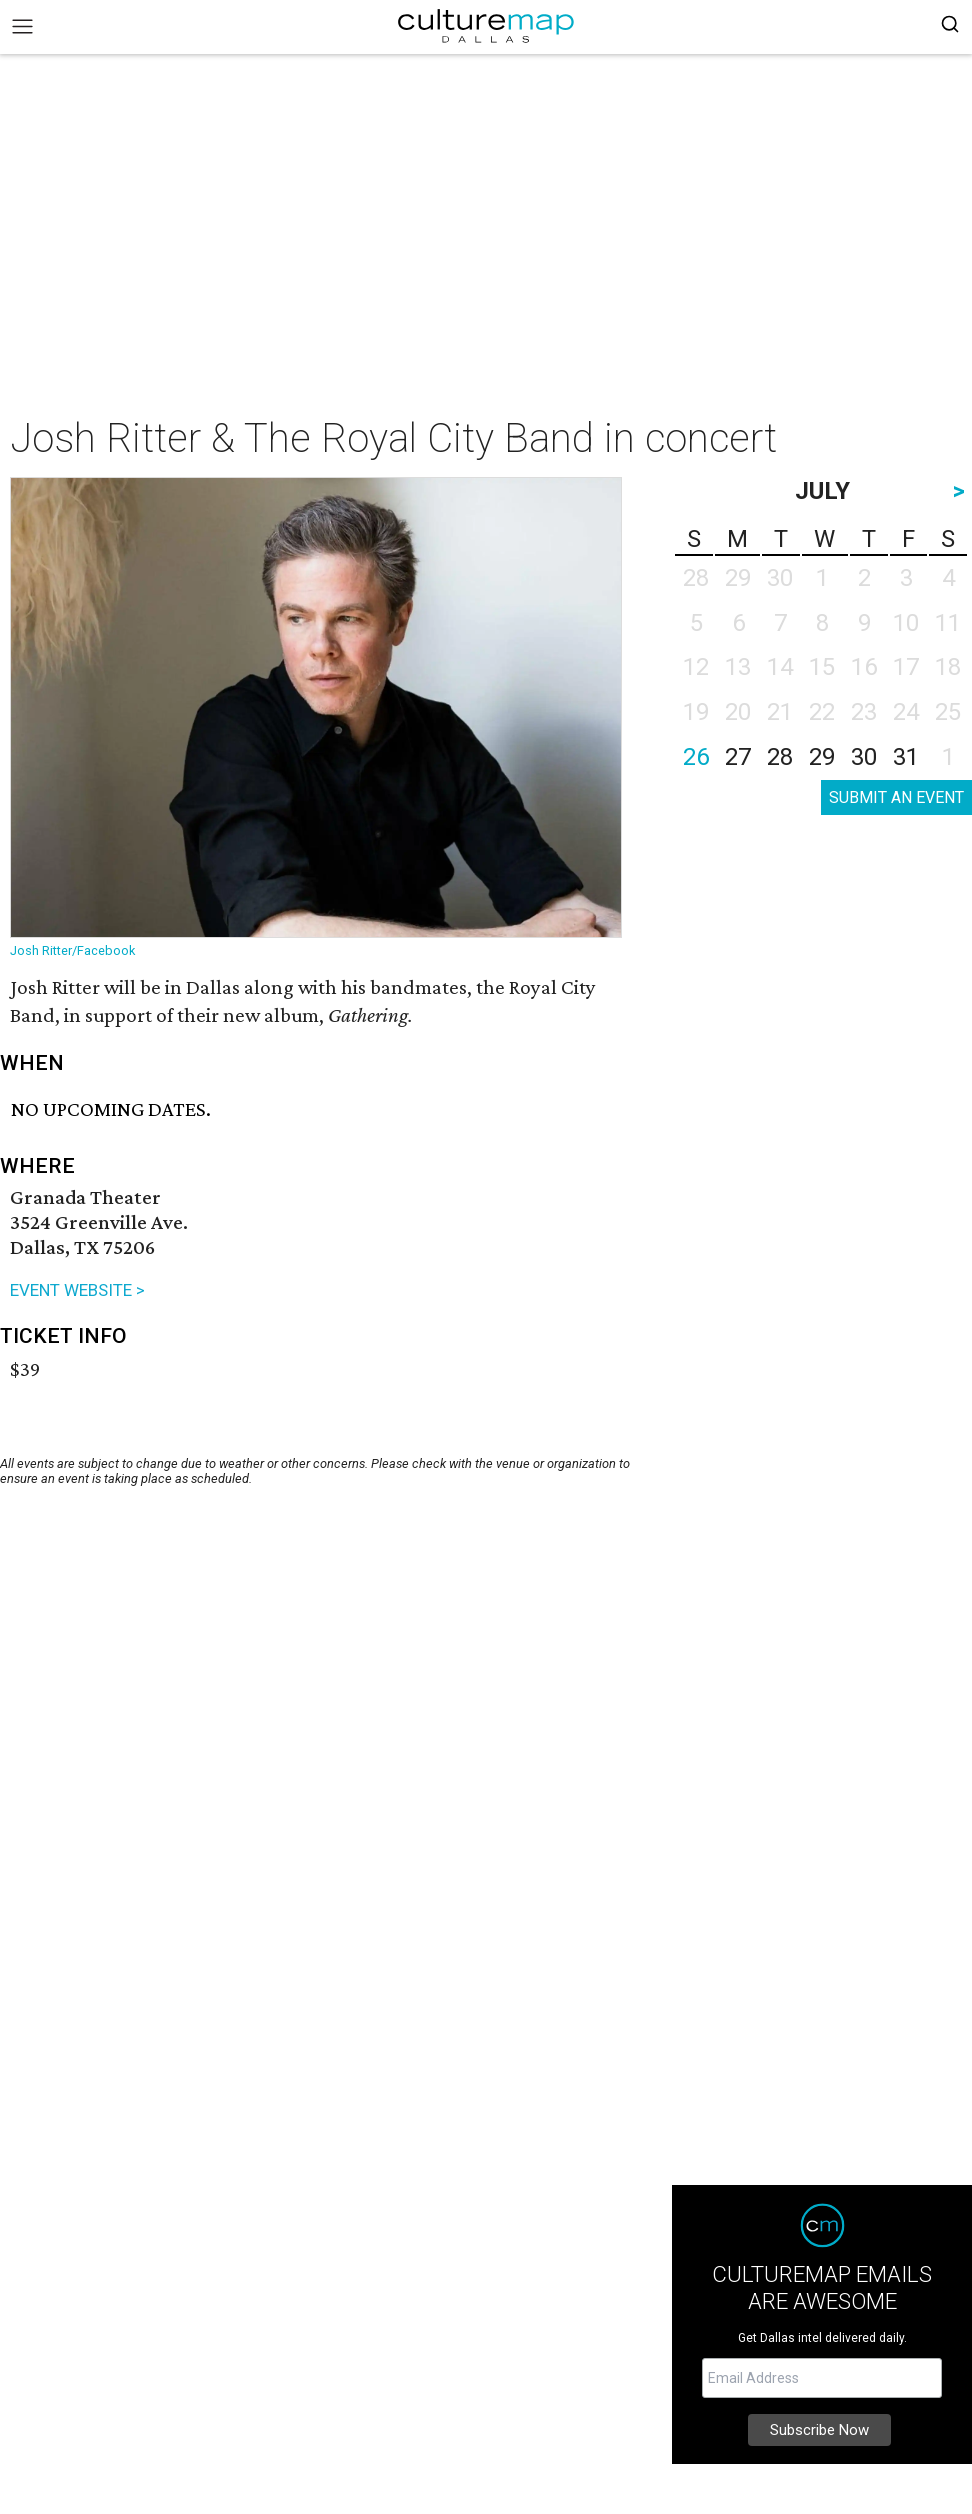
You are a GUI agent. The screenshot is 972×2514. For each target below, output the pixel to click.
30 (864, 757)
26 (696, 757)
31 (906, 757)
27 (738, 757)
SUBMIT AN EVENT (896, 797)
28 (780, 757)
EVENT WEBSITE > (77, 1290)
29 (822, 757)
